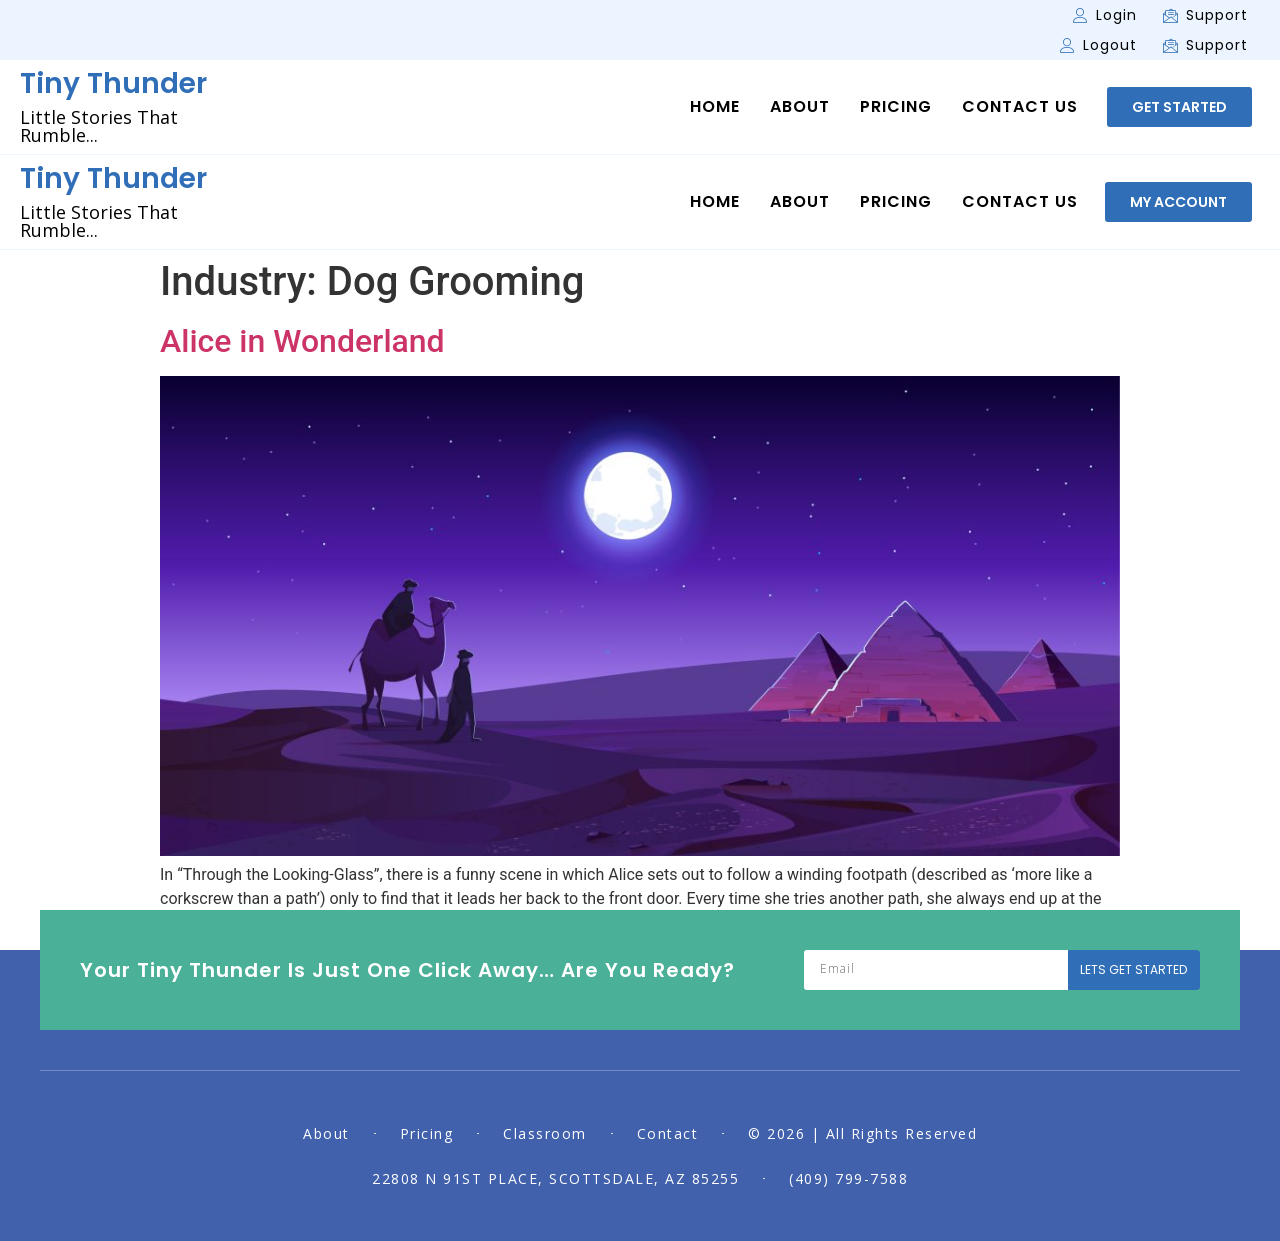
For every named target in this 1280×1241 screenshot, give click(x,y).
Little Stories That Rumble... (99, 126)
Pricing (896, 107)
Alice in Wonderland (302, 341)
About (800, 107)
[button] (1179, 107)
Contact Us (1020, 107)
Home (715, 107)
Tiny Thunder (113, 83)
